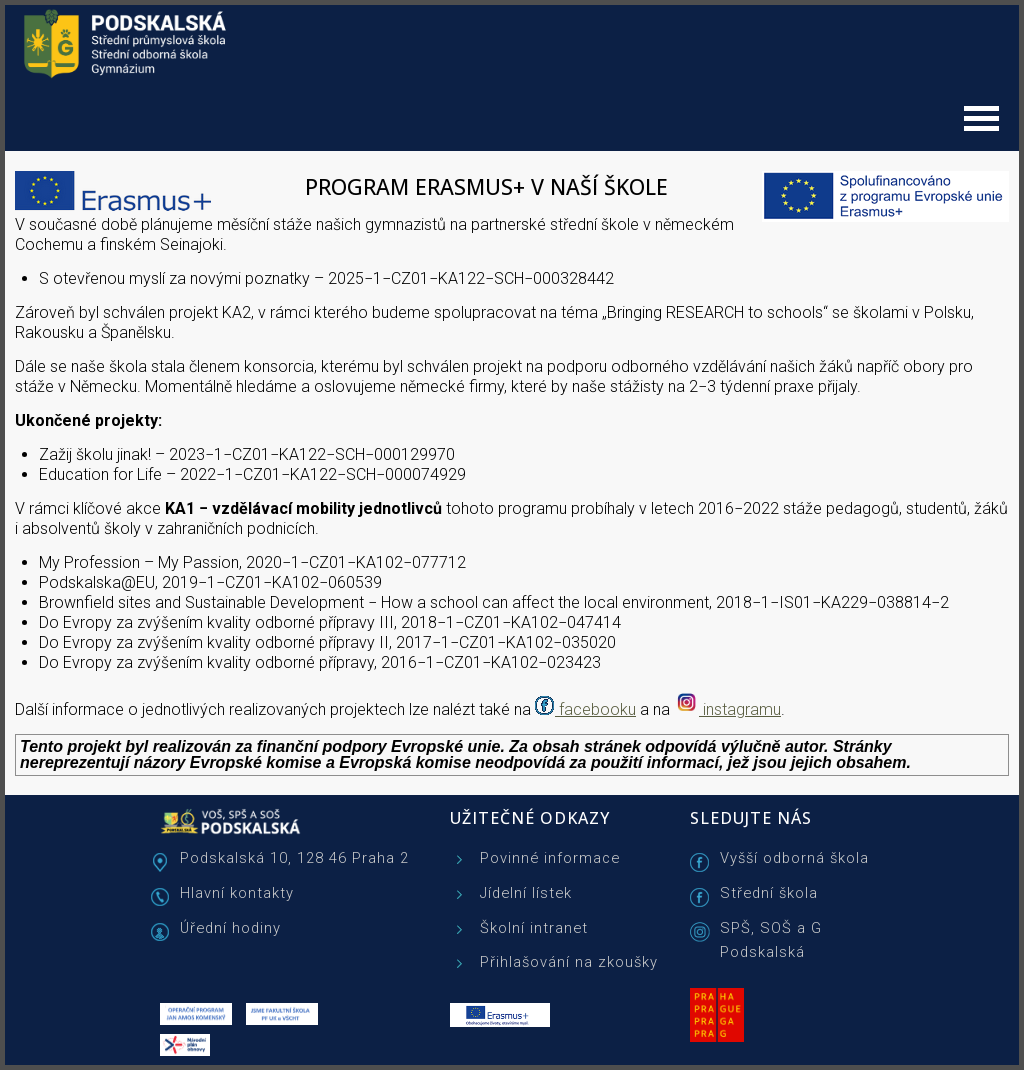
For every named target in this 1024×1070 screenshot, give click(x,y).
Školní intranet (534, 928)
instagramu (742, 709)
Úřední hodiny (230, 928)
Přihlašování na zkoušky (569, 962)
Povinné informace (550, 858)
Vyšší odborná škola (794, 858)
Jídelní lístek (526, 893)
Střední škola (769, 893)
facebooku (597, 709)
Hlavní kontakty (237, 893)
